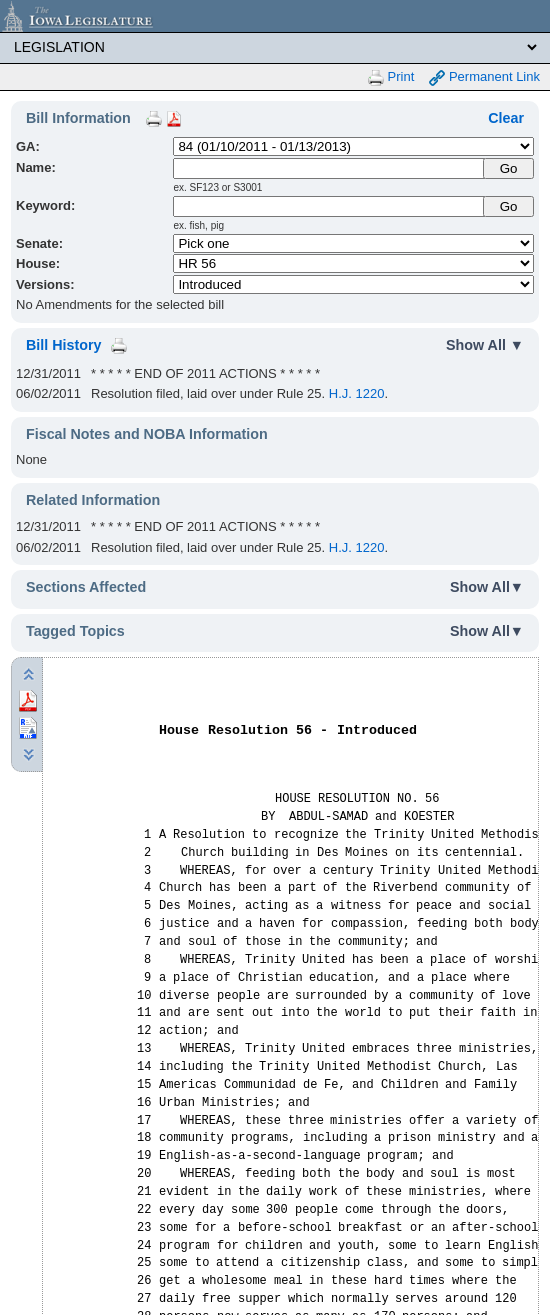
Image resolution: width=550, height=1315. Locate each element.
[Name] (329, 168)
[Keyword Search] (329, 206)
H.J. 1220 (357, 393)
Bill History (63, 345)
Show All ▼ (485, 345)
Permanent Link (484, 77)
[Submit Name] (508, 168)
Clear (506, 118)
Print (391, 77)
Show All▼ (487, 587)
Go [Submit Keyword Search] (509, 206)
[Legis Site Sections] (275, 47)
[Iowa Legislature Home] (275, 16)
